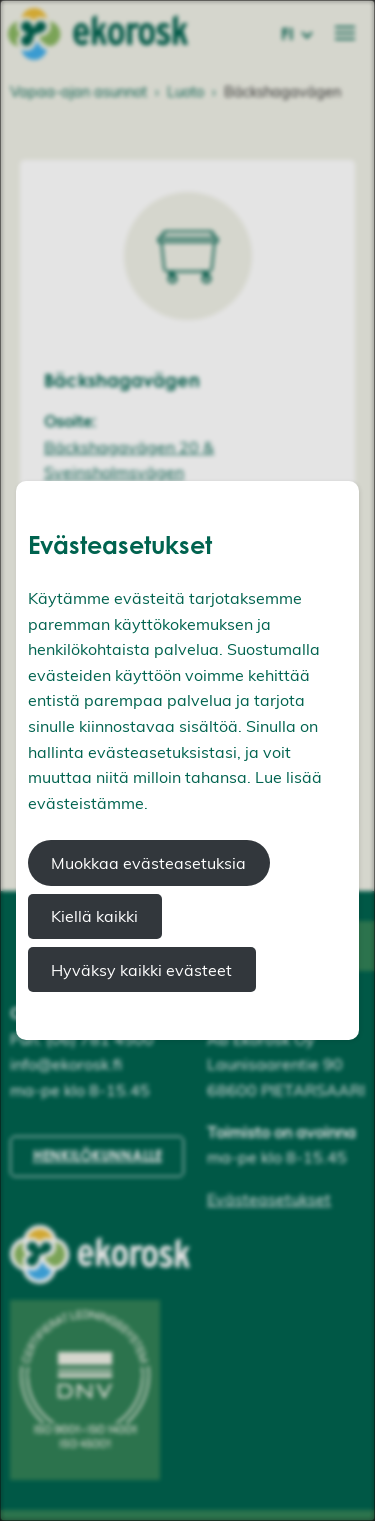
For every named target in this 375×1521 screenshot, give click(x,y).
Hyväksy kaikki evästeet (141, 970)
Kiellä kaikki (94, 916)
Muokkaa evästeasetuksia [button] (148, 863)
